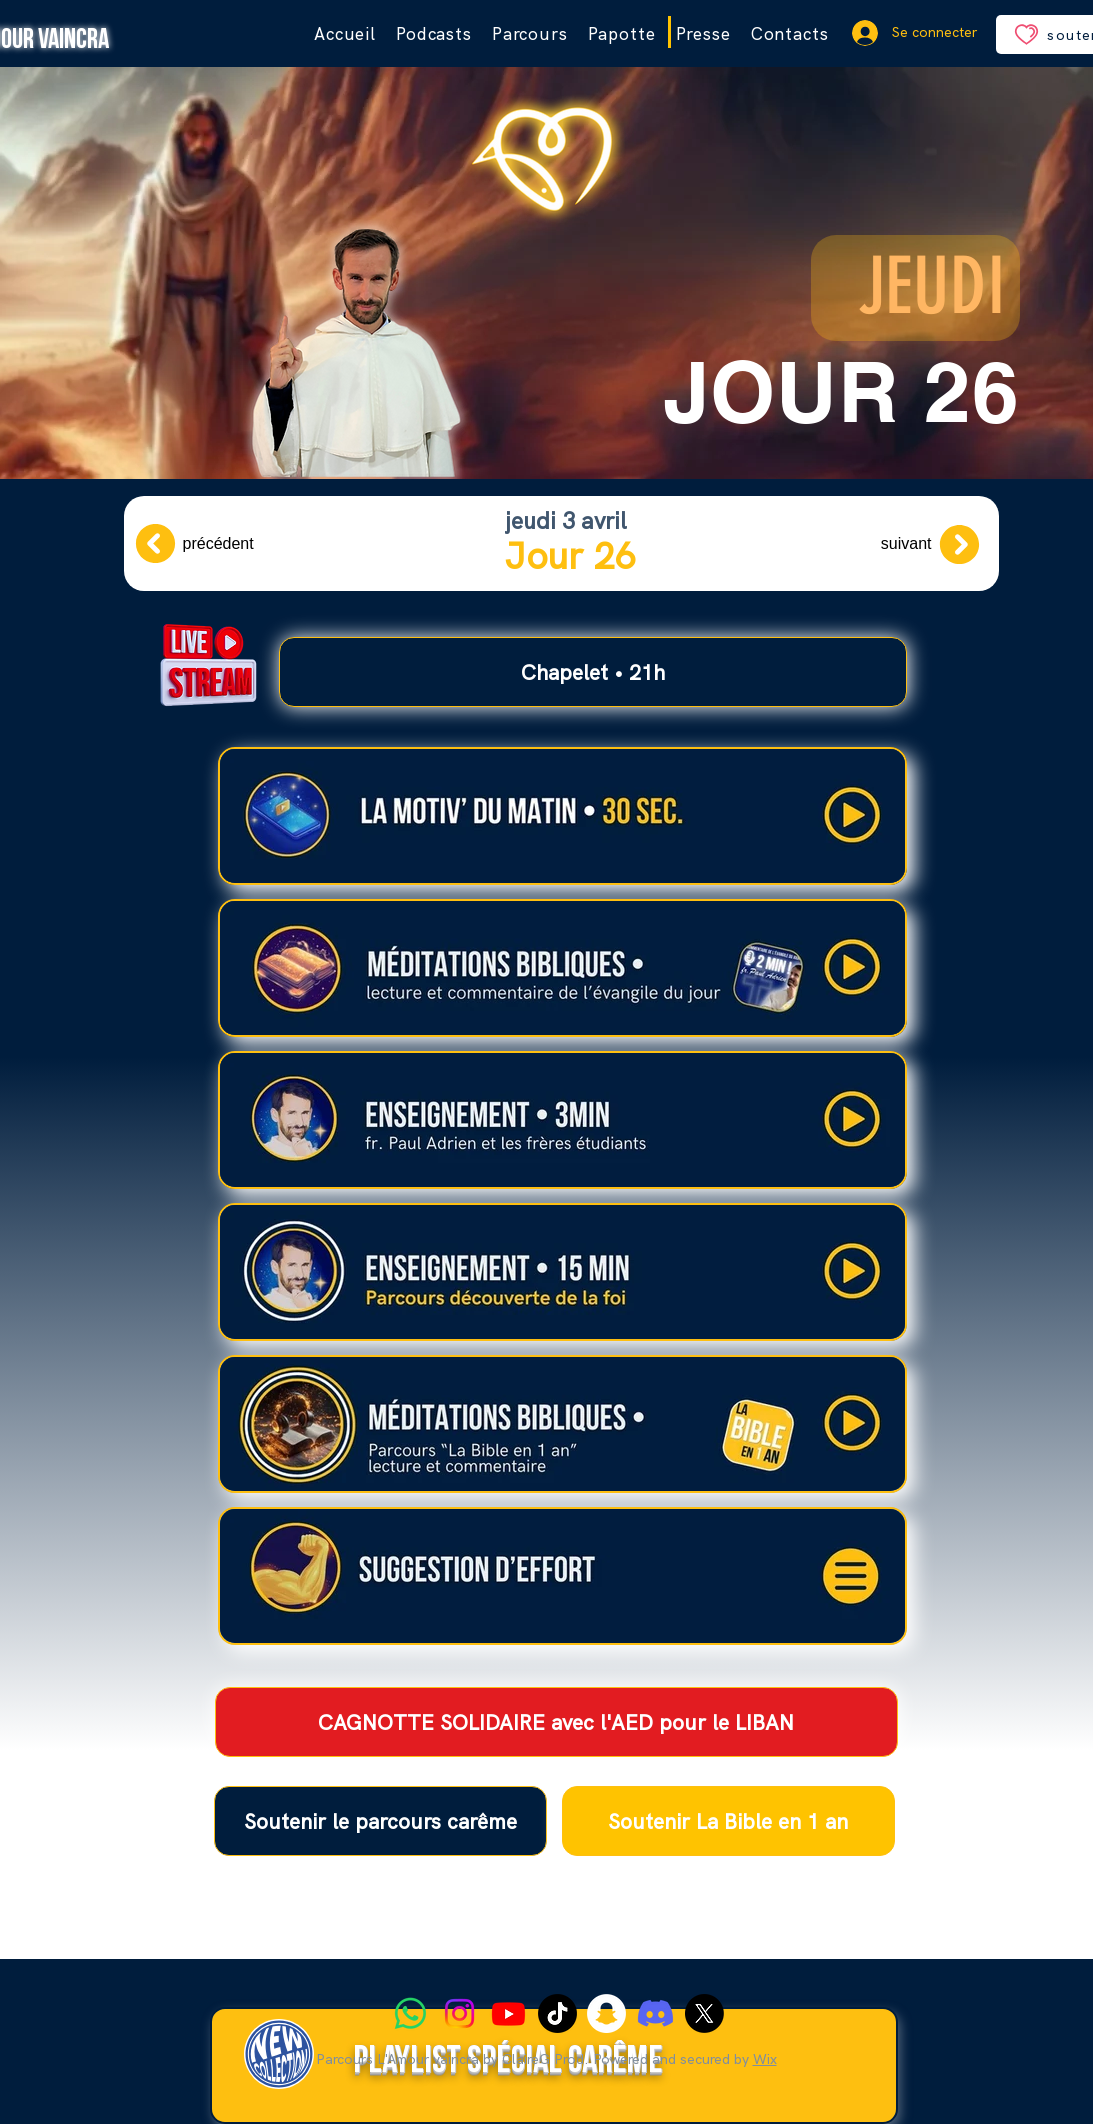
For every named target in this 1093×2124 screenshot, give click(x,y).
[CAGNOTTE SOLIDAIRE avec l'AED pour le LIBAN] (556, 1722)
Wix (765, 2059)
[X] (704, 2013)
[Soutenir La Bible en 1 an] (728, 1821)
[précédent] (201, 543)
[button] (530, 34)
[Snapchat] (606, 2013)
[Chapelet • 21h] (593, 672)
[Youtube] (508, 2013)
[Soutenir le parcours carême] (380, 1821)
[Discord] (655, 2013)
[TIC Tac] (557, 2013)
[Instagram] (459, 2013)
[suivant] (914, 544)
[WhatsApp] (410, 2013)
